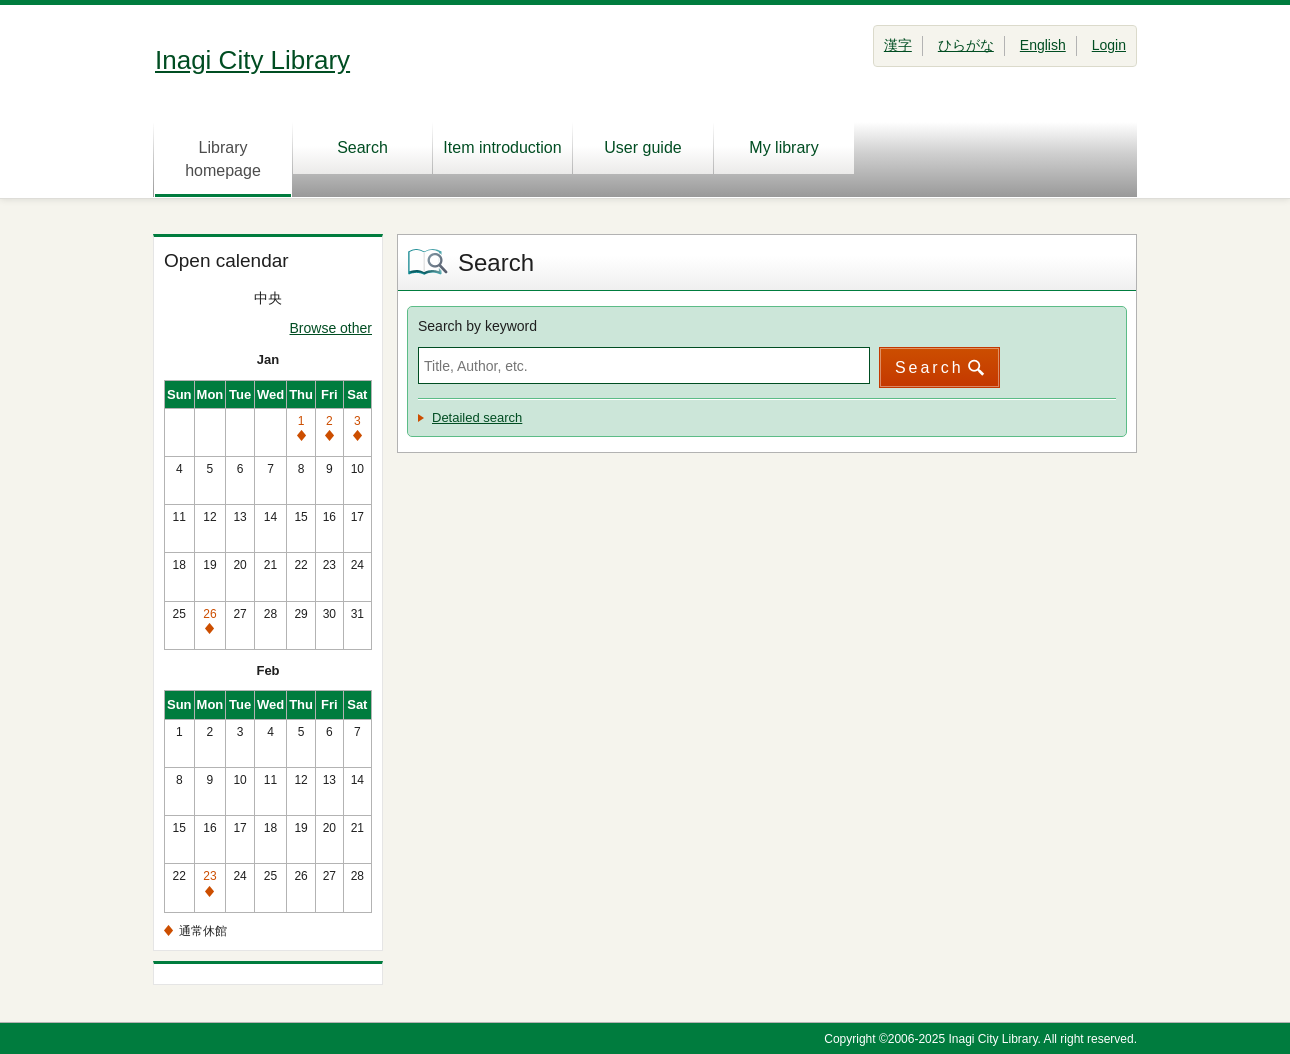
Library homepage (223, 159)
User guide (642, 147)
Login (1109, 45)
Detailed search (477, 417)
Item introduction (502, 147)
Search (362, 147)
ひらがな (966, 45)
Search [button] (929, 367)
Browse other (331, 328)
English (1043, 45)
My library (783, 147)
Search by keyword (477, 326)
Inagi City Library (252, 60)
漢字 (898, 45)
